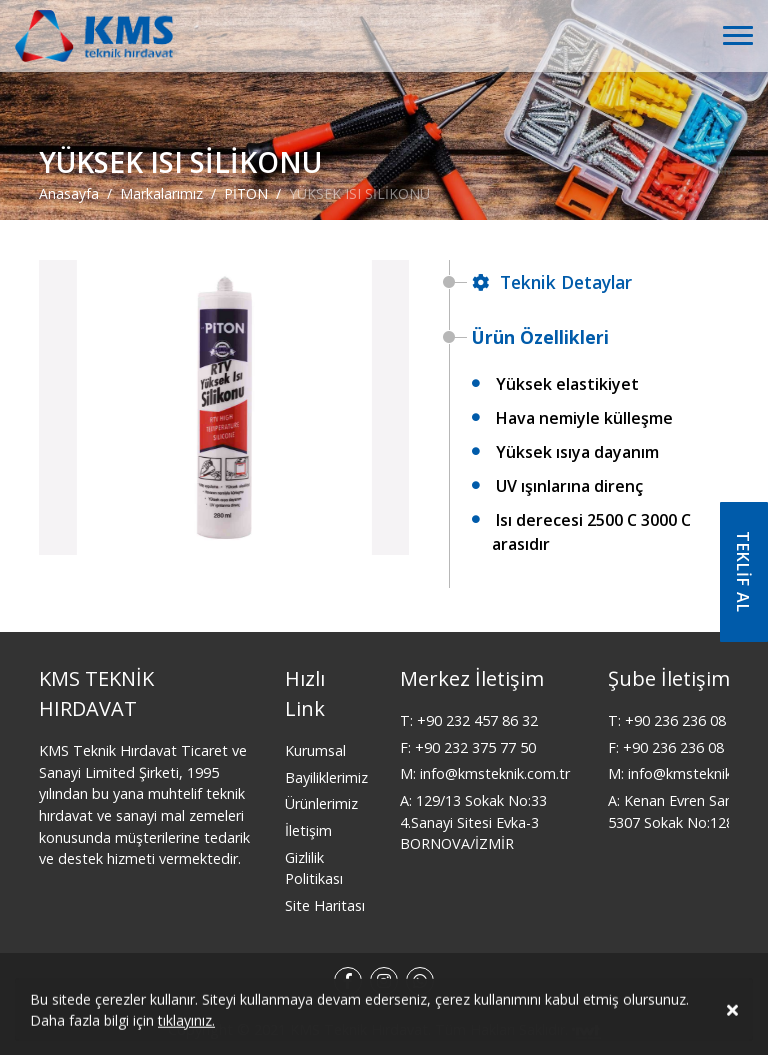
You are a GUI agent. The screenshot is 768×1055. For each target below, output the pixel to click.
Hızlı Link (305, 693)
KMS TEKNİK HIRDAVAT (96, 693)
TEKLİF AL (743, 572)
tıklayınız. (186, 1023)
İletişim (308, 830)
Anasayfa (69, 192)
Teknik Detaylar (552, 282)
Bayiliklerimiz (326, 777)
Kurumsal (315, 750)
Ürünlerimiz (321, 803)
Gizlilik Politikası (314, 868)
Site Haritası (325, 905)
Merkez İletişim (472, 678)
